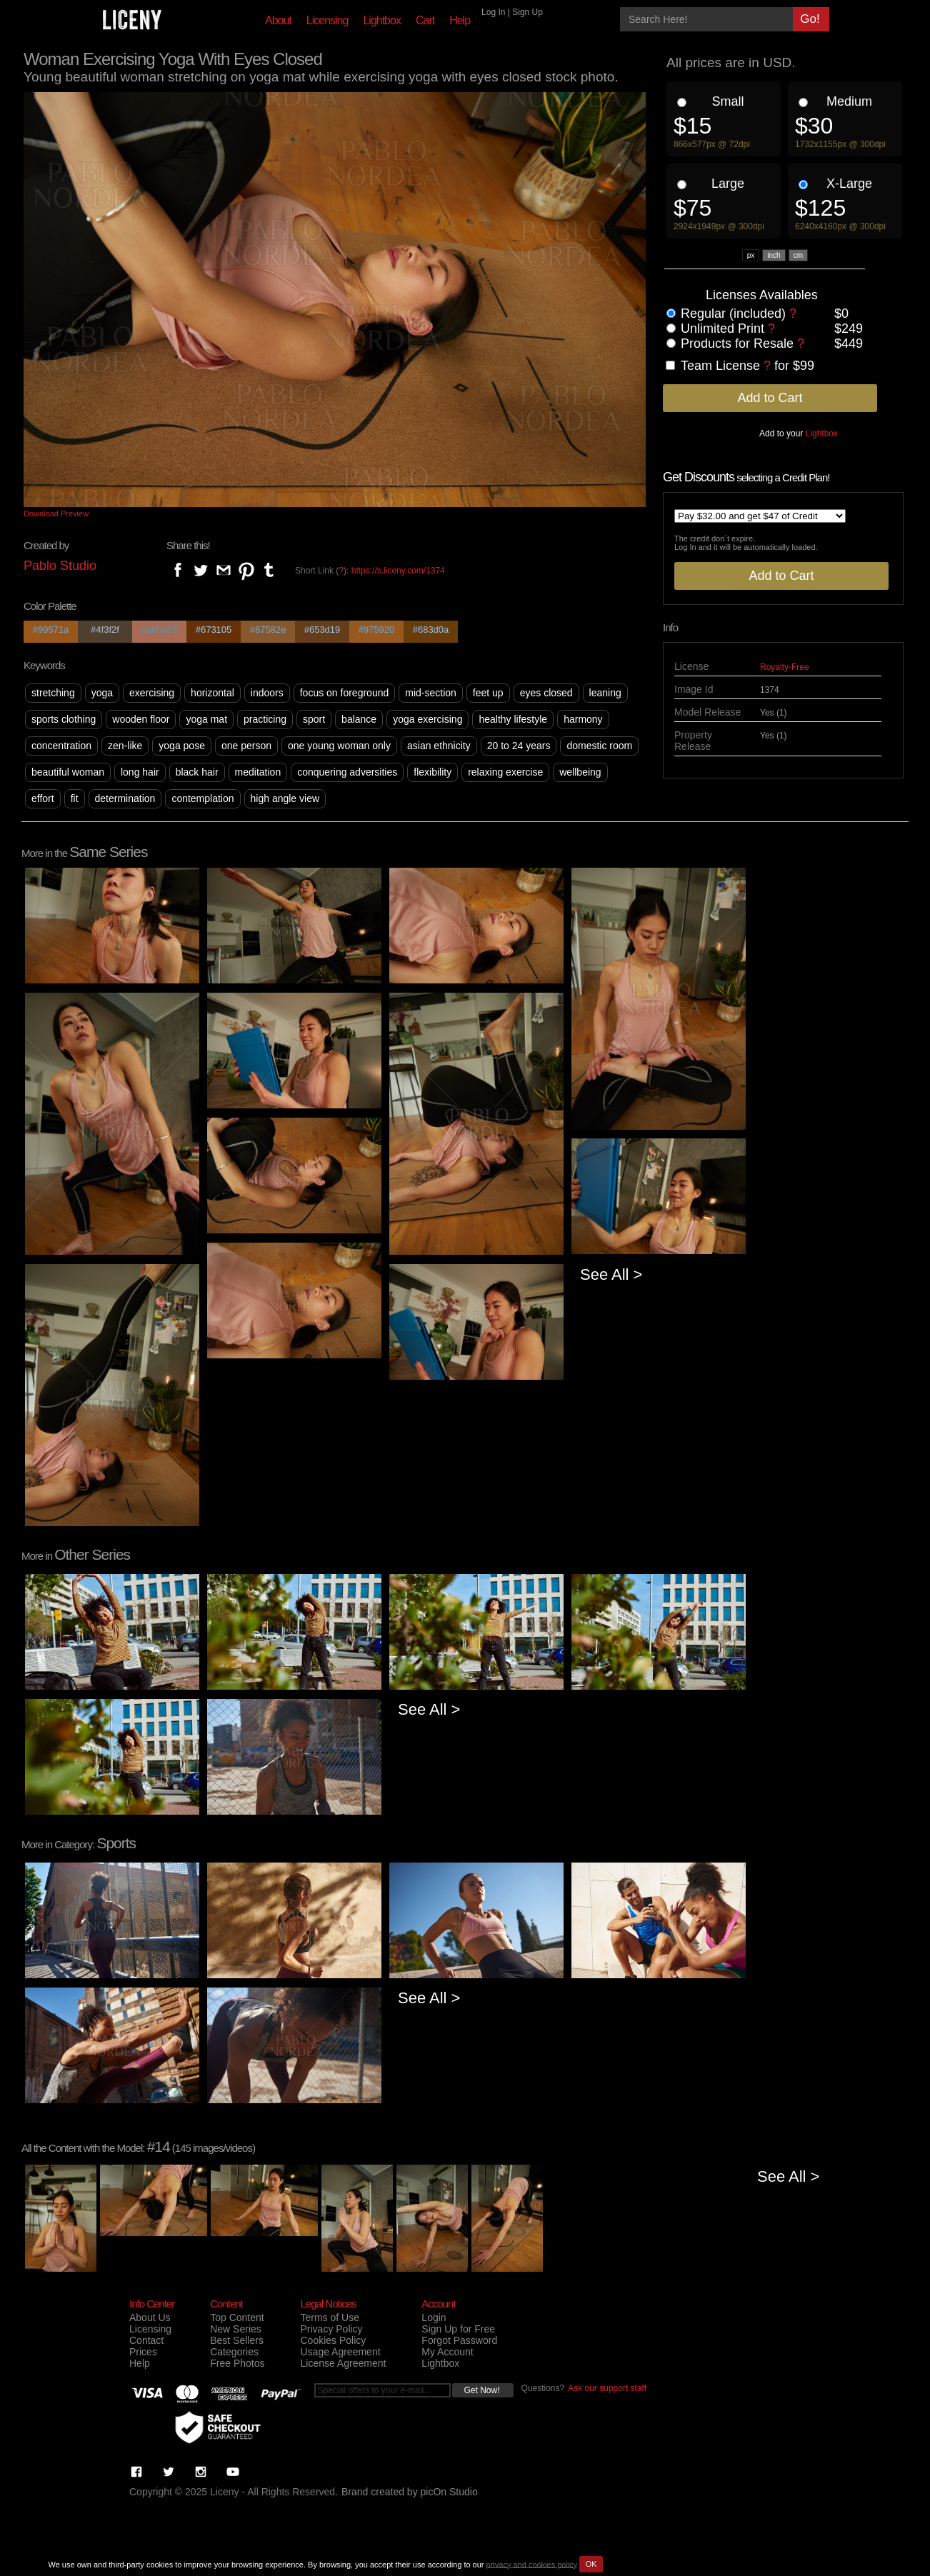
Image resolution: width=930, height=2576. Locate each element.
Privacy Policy (331, 2329)
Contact (146, 2340)
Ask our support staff (607, 2388)
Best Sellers (237, 2340)
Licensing (327, 20)
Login (433, 2317)
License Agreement (343, 2363)
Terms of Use (329, 2317)
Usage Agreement (340, 2351)
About (278, 20)
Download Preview (56, 513)
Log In (493, 12)
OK (591, 2564)
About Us (150, 2317)
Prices (143, 2351)
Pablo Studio (60, 565)
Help (459, 20)
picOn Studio (449, 2491)
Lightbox (382, 20)
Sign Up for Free (458, 2329)
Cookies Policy (333, 2340)
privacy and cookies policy (532, 2564)
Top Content (237, 2317)
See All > (611, 1274)
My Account (447, 2351)
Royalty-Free (784, 667)
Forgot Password (459, 2340)
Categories (234, 2351)
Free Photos (237, 2363)
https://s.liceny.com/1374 (398, 571)
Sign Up (527, 12)
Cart (425, 20)
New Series (235, 2329)
